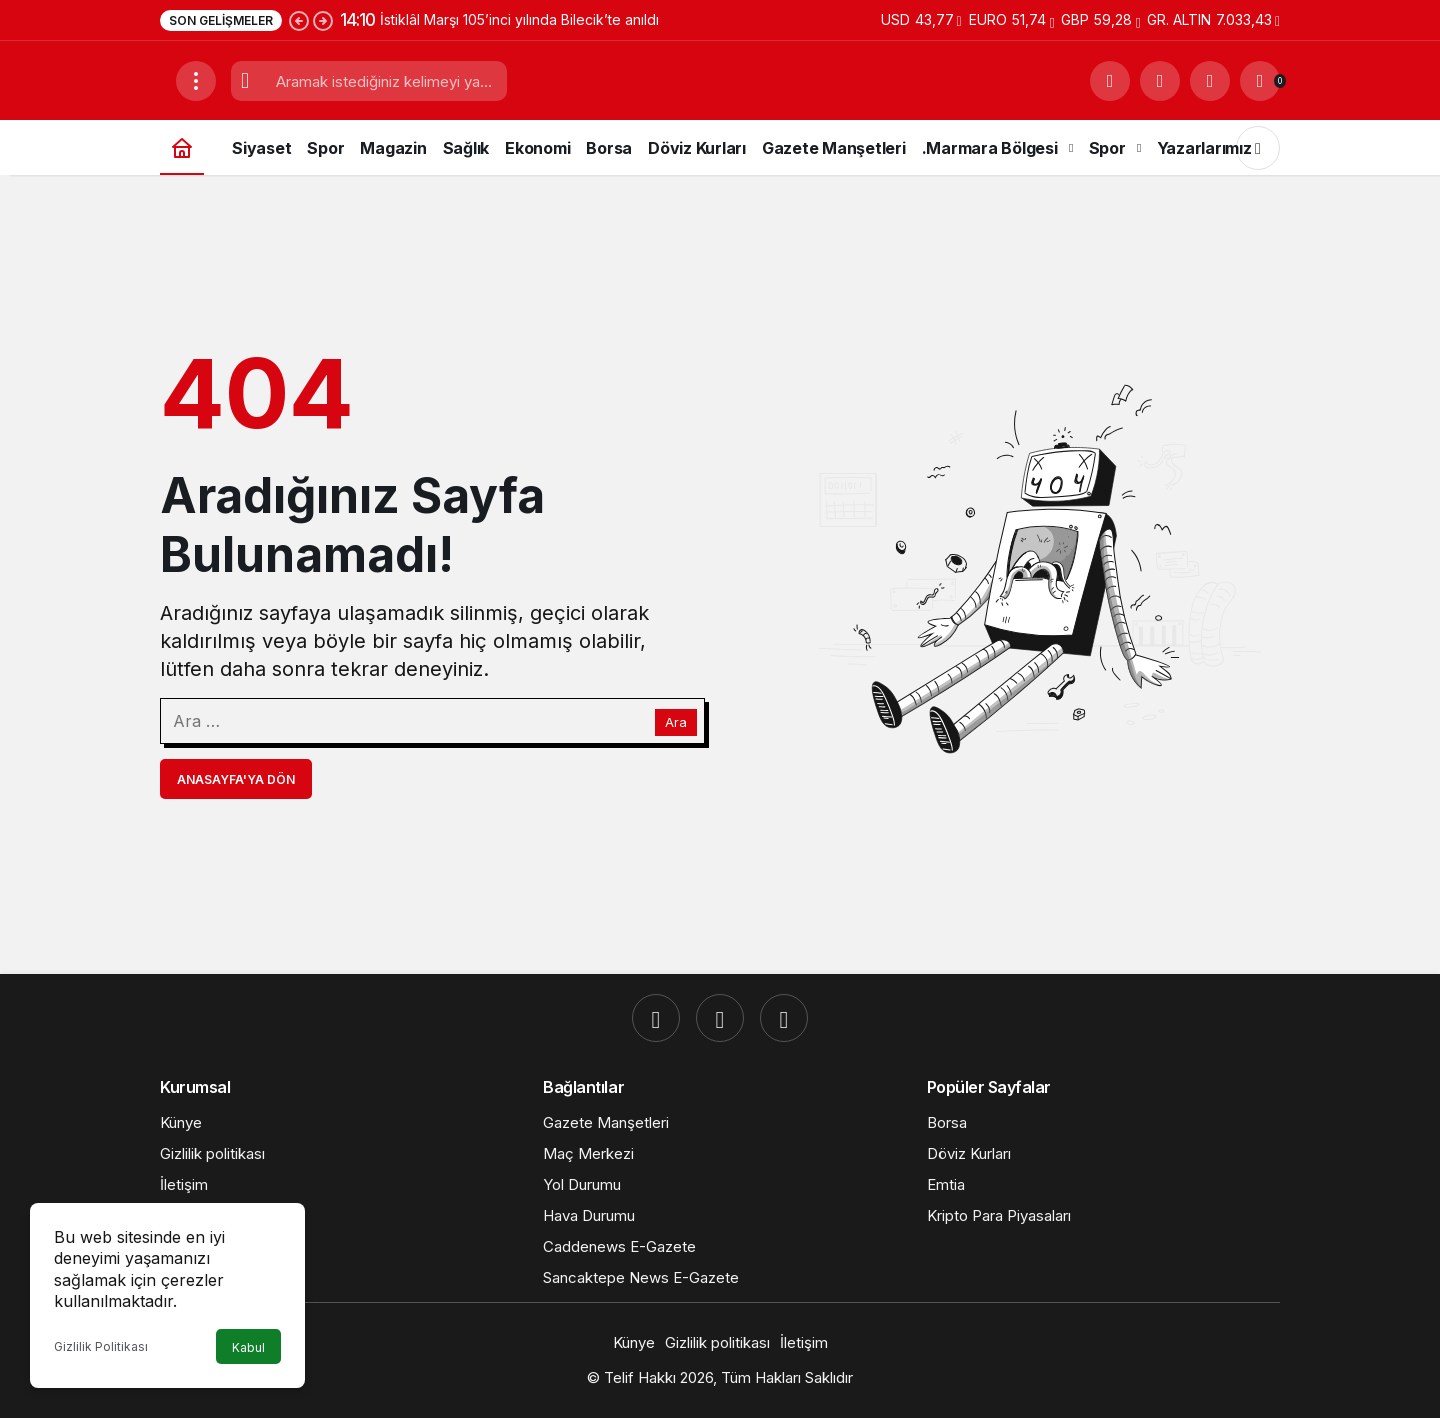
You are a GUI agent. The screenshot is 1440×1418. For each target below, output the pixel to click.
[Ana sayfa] (182, 147)
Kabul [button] (248, 1347)
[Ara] (1110, 81)
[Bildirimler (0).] (1260, 81)
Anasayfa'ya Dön (236, 779)
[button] (1160, 81)
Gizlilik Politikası (101, 1346)
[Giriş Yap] (1210, 81)
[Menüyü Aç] (196, 81)
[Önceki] (299, 20)
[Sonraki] (323, 20)
